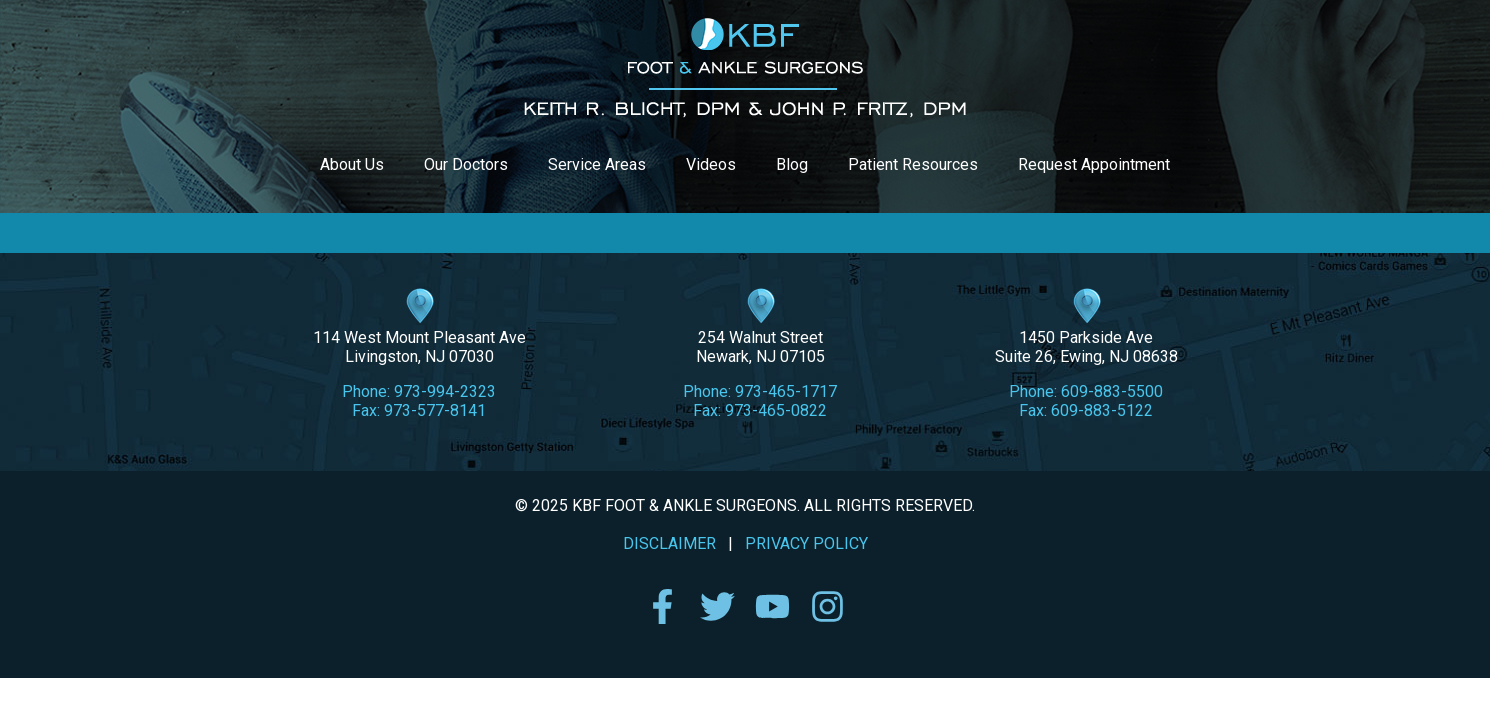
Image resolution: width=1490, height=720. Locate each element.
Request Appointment (1094, 164)
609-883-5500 (1112, 391)
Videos (711, 164)
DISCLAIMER (669, 543)
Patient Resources (913, 164)
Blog (792, 164)
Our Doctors (466, 164)
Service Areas (597, 164)
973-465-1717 (786, 391)
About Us (352, 164)
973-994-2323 (445, 391)
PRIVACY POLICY (806, 543)
